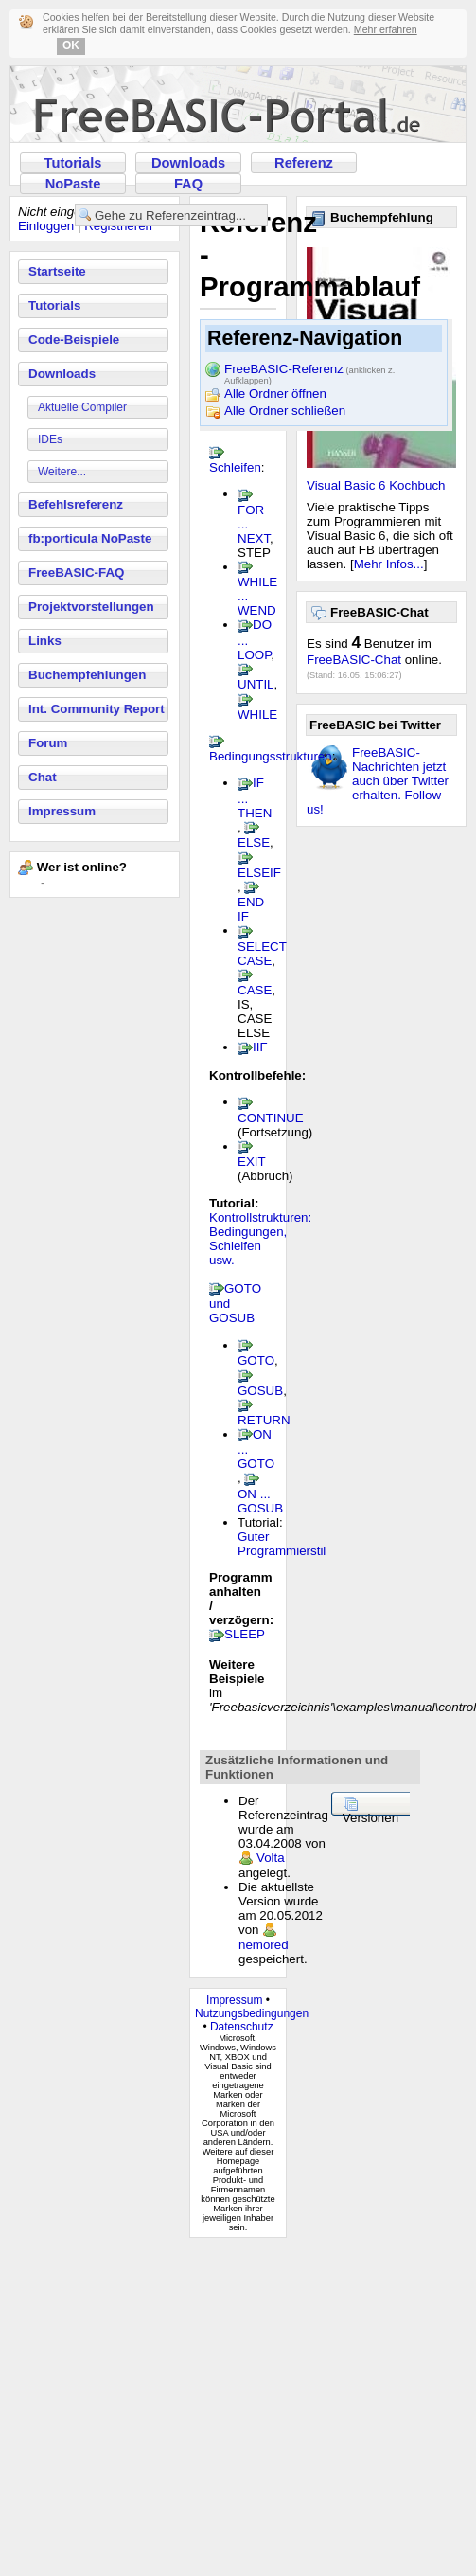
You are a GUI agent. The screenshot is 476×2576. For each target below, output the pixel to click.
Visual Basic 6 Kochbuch (376, 485)
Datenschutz (241, 2026)
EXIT (251, 1161)
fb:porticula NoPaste (89, 538)
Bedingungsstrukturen (270, 756)
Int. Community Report (96, 709)
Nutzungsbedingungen (252, 2013)
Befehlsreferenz (75, 504)
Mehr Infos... (389, 564)
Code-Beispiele (73, 339)
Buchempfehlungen (87, 675)
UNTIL (256, 684)
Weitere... (62, 471)
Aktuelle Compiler (82, 407)
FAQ (188, 183)
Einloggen (46, 226)
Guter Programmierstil (282, 1544)
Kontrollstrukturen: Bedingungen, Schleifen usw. (260, 1238)
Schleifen (235, 467)
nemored (263, 1945)
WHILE (257, 714)
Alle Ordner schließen (284, 410)
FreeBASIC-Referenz (309, 370)
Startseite (57, 271)
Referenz (303, 162)
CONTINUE (271, 1118)
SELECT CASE (262, 953)
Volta (270, 1858)
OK (70, 45)
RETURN (264, 1420)
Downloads (188, 162)
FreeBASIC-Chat (354, 660)
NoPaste (73, 183)
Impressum (62, 811)
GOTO (256, 1360)
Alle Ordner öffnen (275, 393)
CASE (255, 990)
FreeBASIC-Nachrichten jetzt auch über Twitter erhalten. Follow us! (378, 780)
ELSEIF (259, 873)
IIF (260, 1047)
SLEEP (244, 1634)
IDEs (50, 439)
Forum (47, 743)
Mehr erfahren (385, 29)
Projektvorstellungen (91, 606)
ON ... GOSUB (260, 1501)
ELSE (254, 842)
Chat (42, 777)
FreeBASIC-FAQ (76, 572)
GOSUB (260, 1391)
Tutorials (73, 162)
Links (45, 641)
